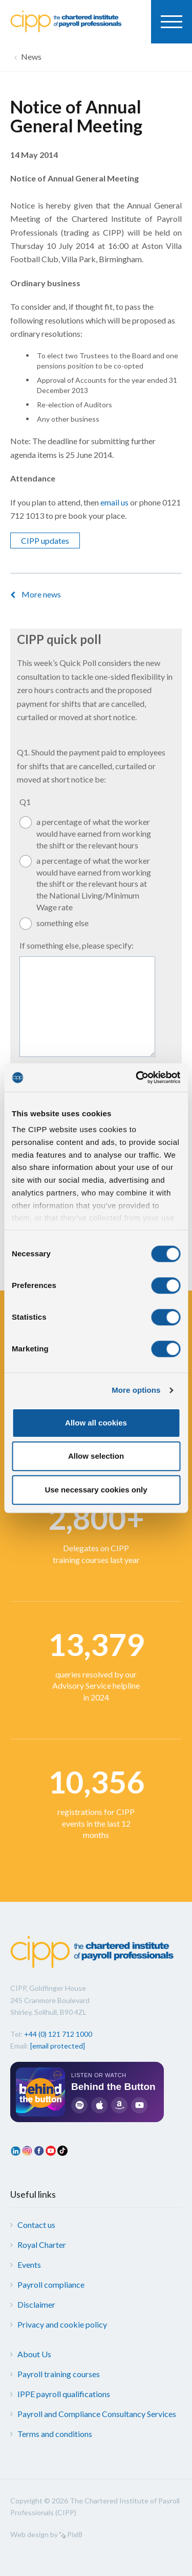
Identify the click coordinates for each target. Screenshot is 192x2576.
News (31, 56)
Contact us (36, 2224)
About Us (34, 2354)
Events (29, 2264)
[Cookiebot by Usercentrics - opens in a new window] (136, 1077)
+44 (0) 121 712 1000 (58, 2034)
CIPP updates (45, 540)
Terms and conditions (54, 2434)
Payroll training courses (58, 2374)
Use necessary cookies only (96, 1489)
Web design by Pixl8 (46, 2534)
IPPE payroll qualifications (63, 2394)
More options (136, 1390)
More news (41, 594)
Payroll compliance (50, 2284)
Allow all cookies (96, 1422)
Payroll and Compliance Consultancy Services (96, 2414)
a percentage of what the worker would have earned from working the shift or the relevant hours (93, 833)
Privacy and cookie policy (62, 2324)
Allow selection (96, 1456)
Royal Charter (41, 2244)
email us (114, 502)
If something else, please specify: (76, 945)
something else (62, 923)
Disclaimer (36, 2304)
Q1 (25, 802)
